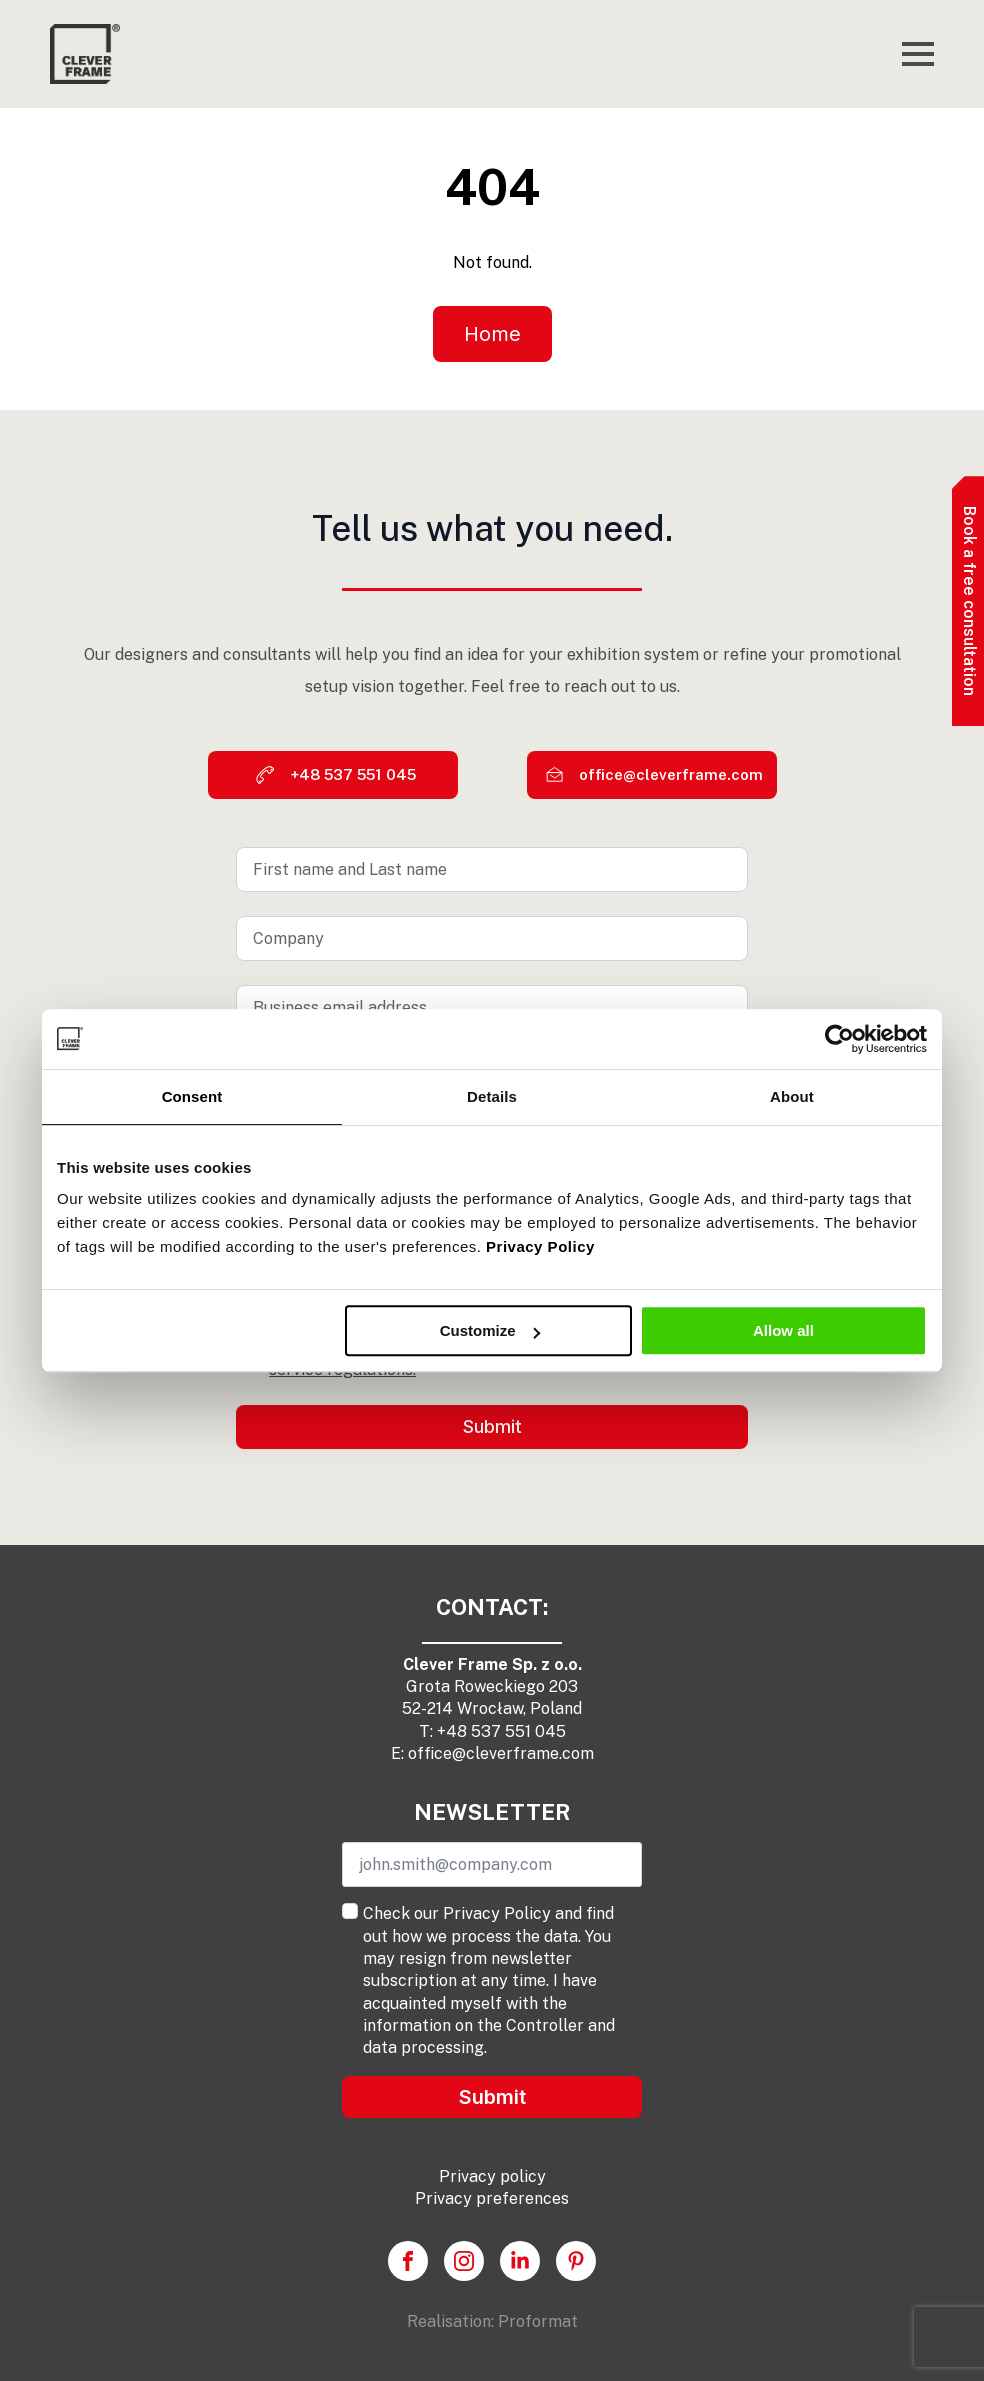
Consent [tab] (192, 1096)
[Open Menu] (918, 54)
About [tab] (792, 1096)
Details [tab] (492, 1096)
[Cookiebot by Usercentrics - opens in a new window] (839, 1039)
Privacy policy (492, 2176)
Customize (490, 1330)
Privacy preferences (492, 2198)
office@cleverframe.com (501, 1753)
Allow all (783, 1330)
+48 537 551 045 (501, 1731)
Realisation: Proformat (492, 2321)
